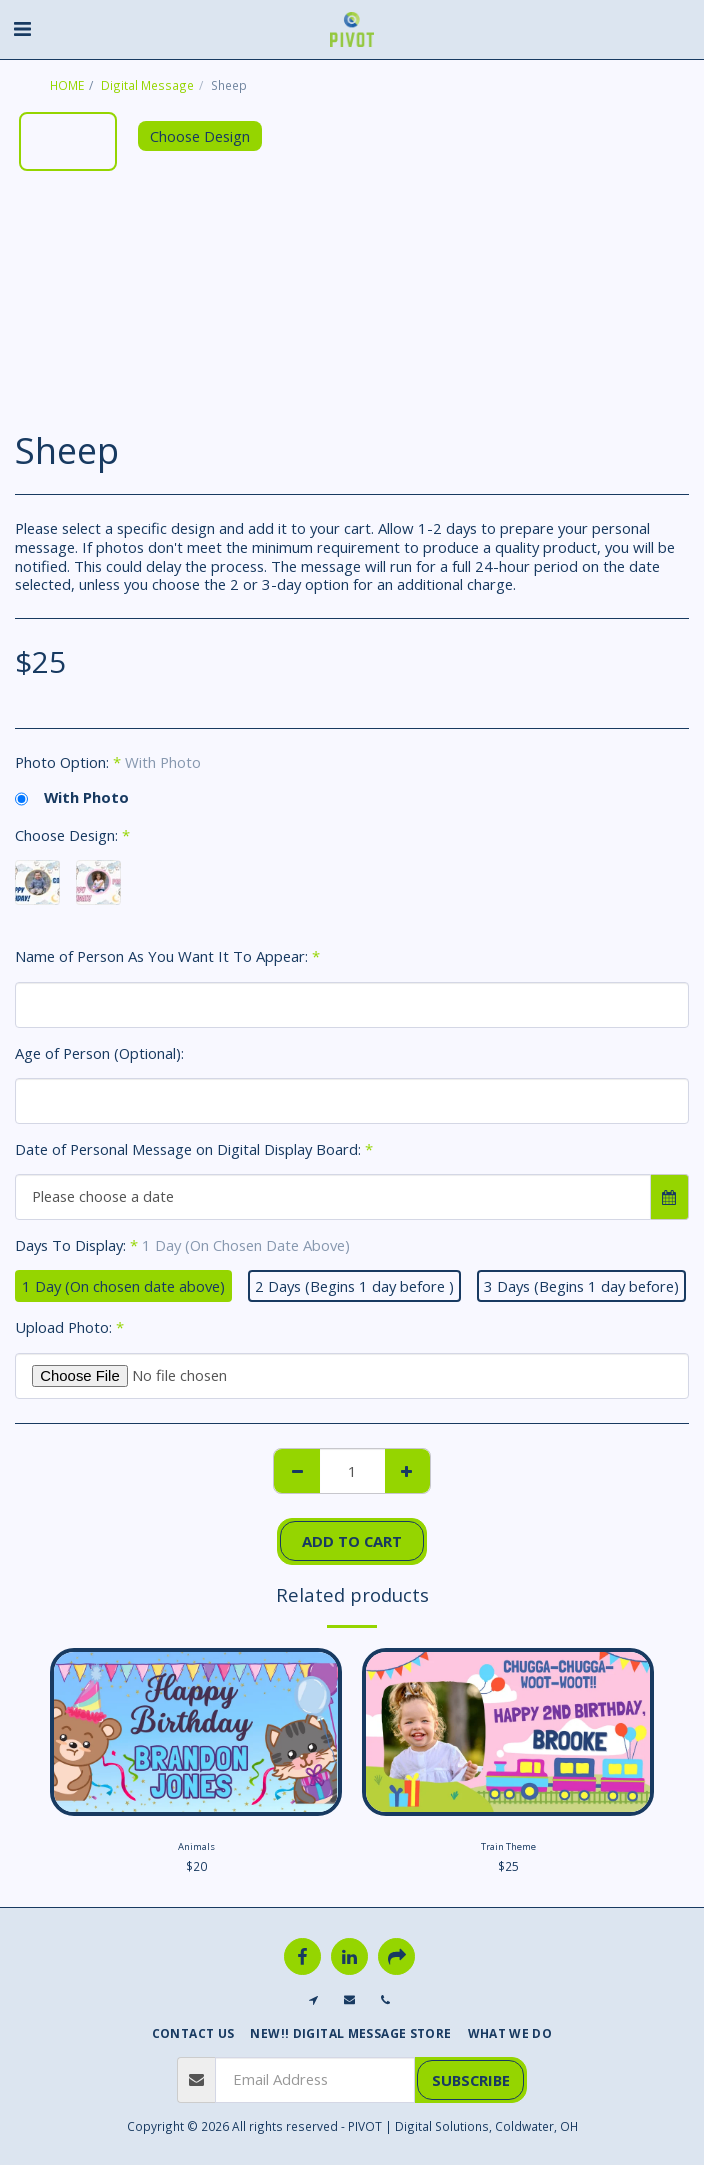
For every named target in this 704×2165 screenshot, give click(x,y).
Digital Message (147, 85)
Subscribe (471, 2080)
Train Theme (508, 1846)
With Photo (72, 797)
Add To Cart (352, 1541)
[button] (22, 28)
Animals (196, 1846)
